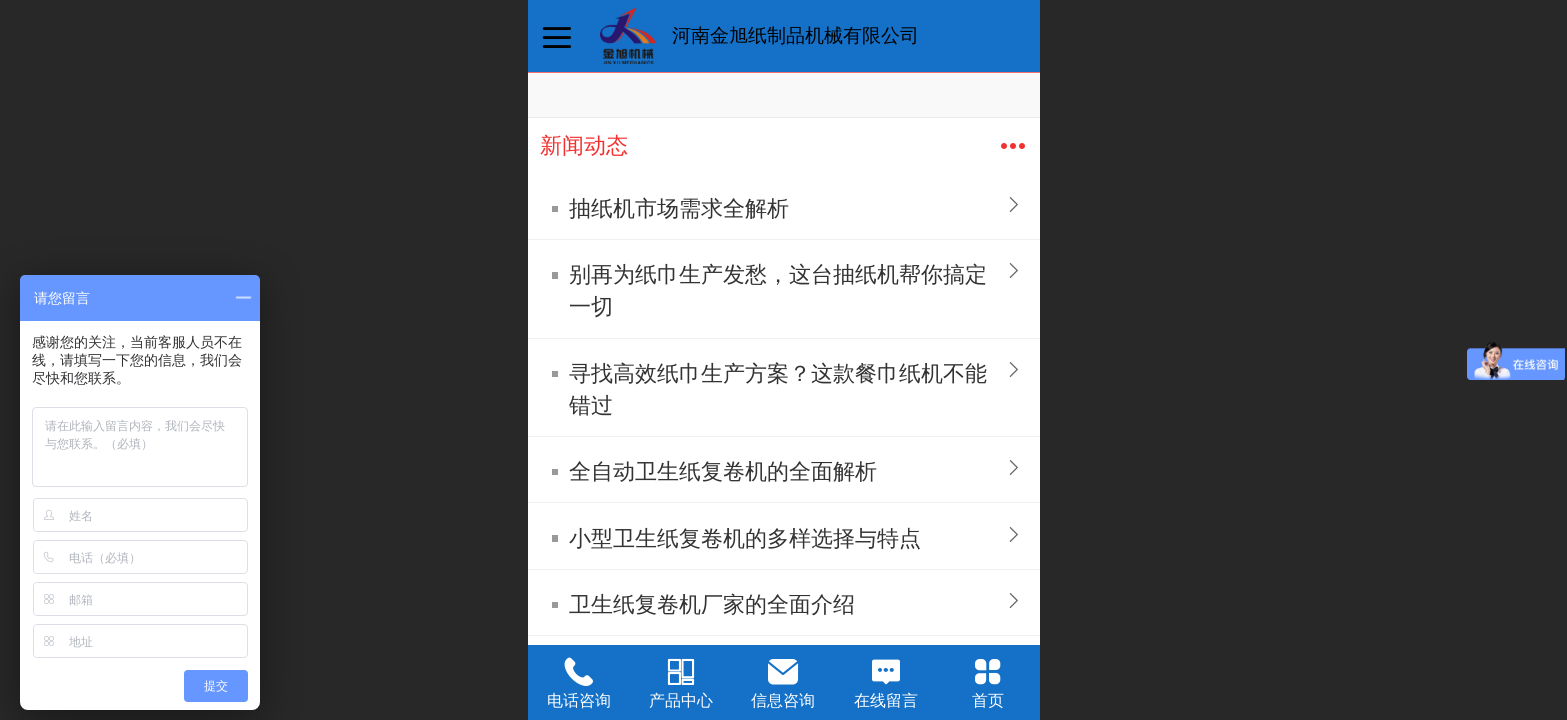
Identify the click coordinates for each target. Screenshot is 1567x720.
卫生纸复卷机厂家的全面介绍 (712, 604)
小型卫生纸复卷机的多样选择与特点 (745, 538)
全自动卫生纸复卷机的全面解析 (723, 471)
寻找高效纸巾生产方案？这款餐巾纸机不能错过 (778, 389)
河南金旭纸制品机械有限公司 (795, 35)
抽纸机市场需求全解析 (679, 208)
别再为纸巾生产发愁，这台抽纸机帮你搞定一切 (778, 290)
